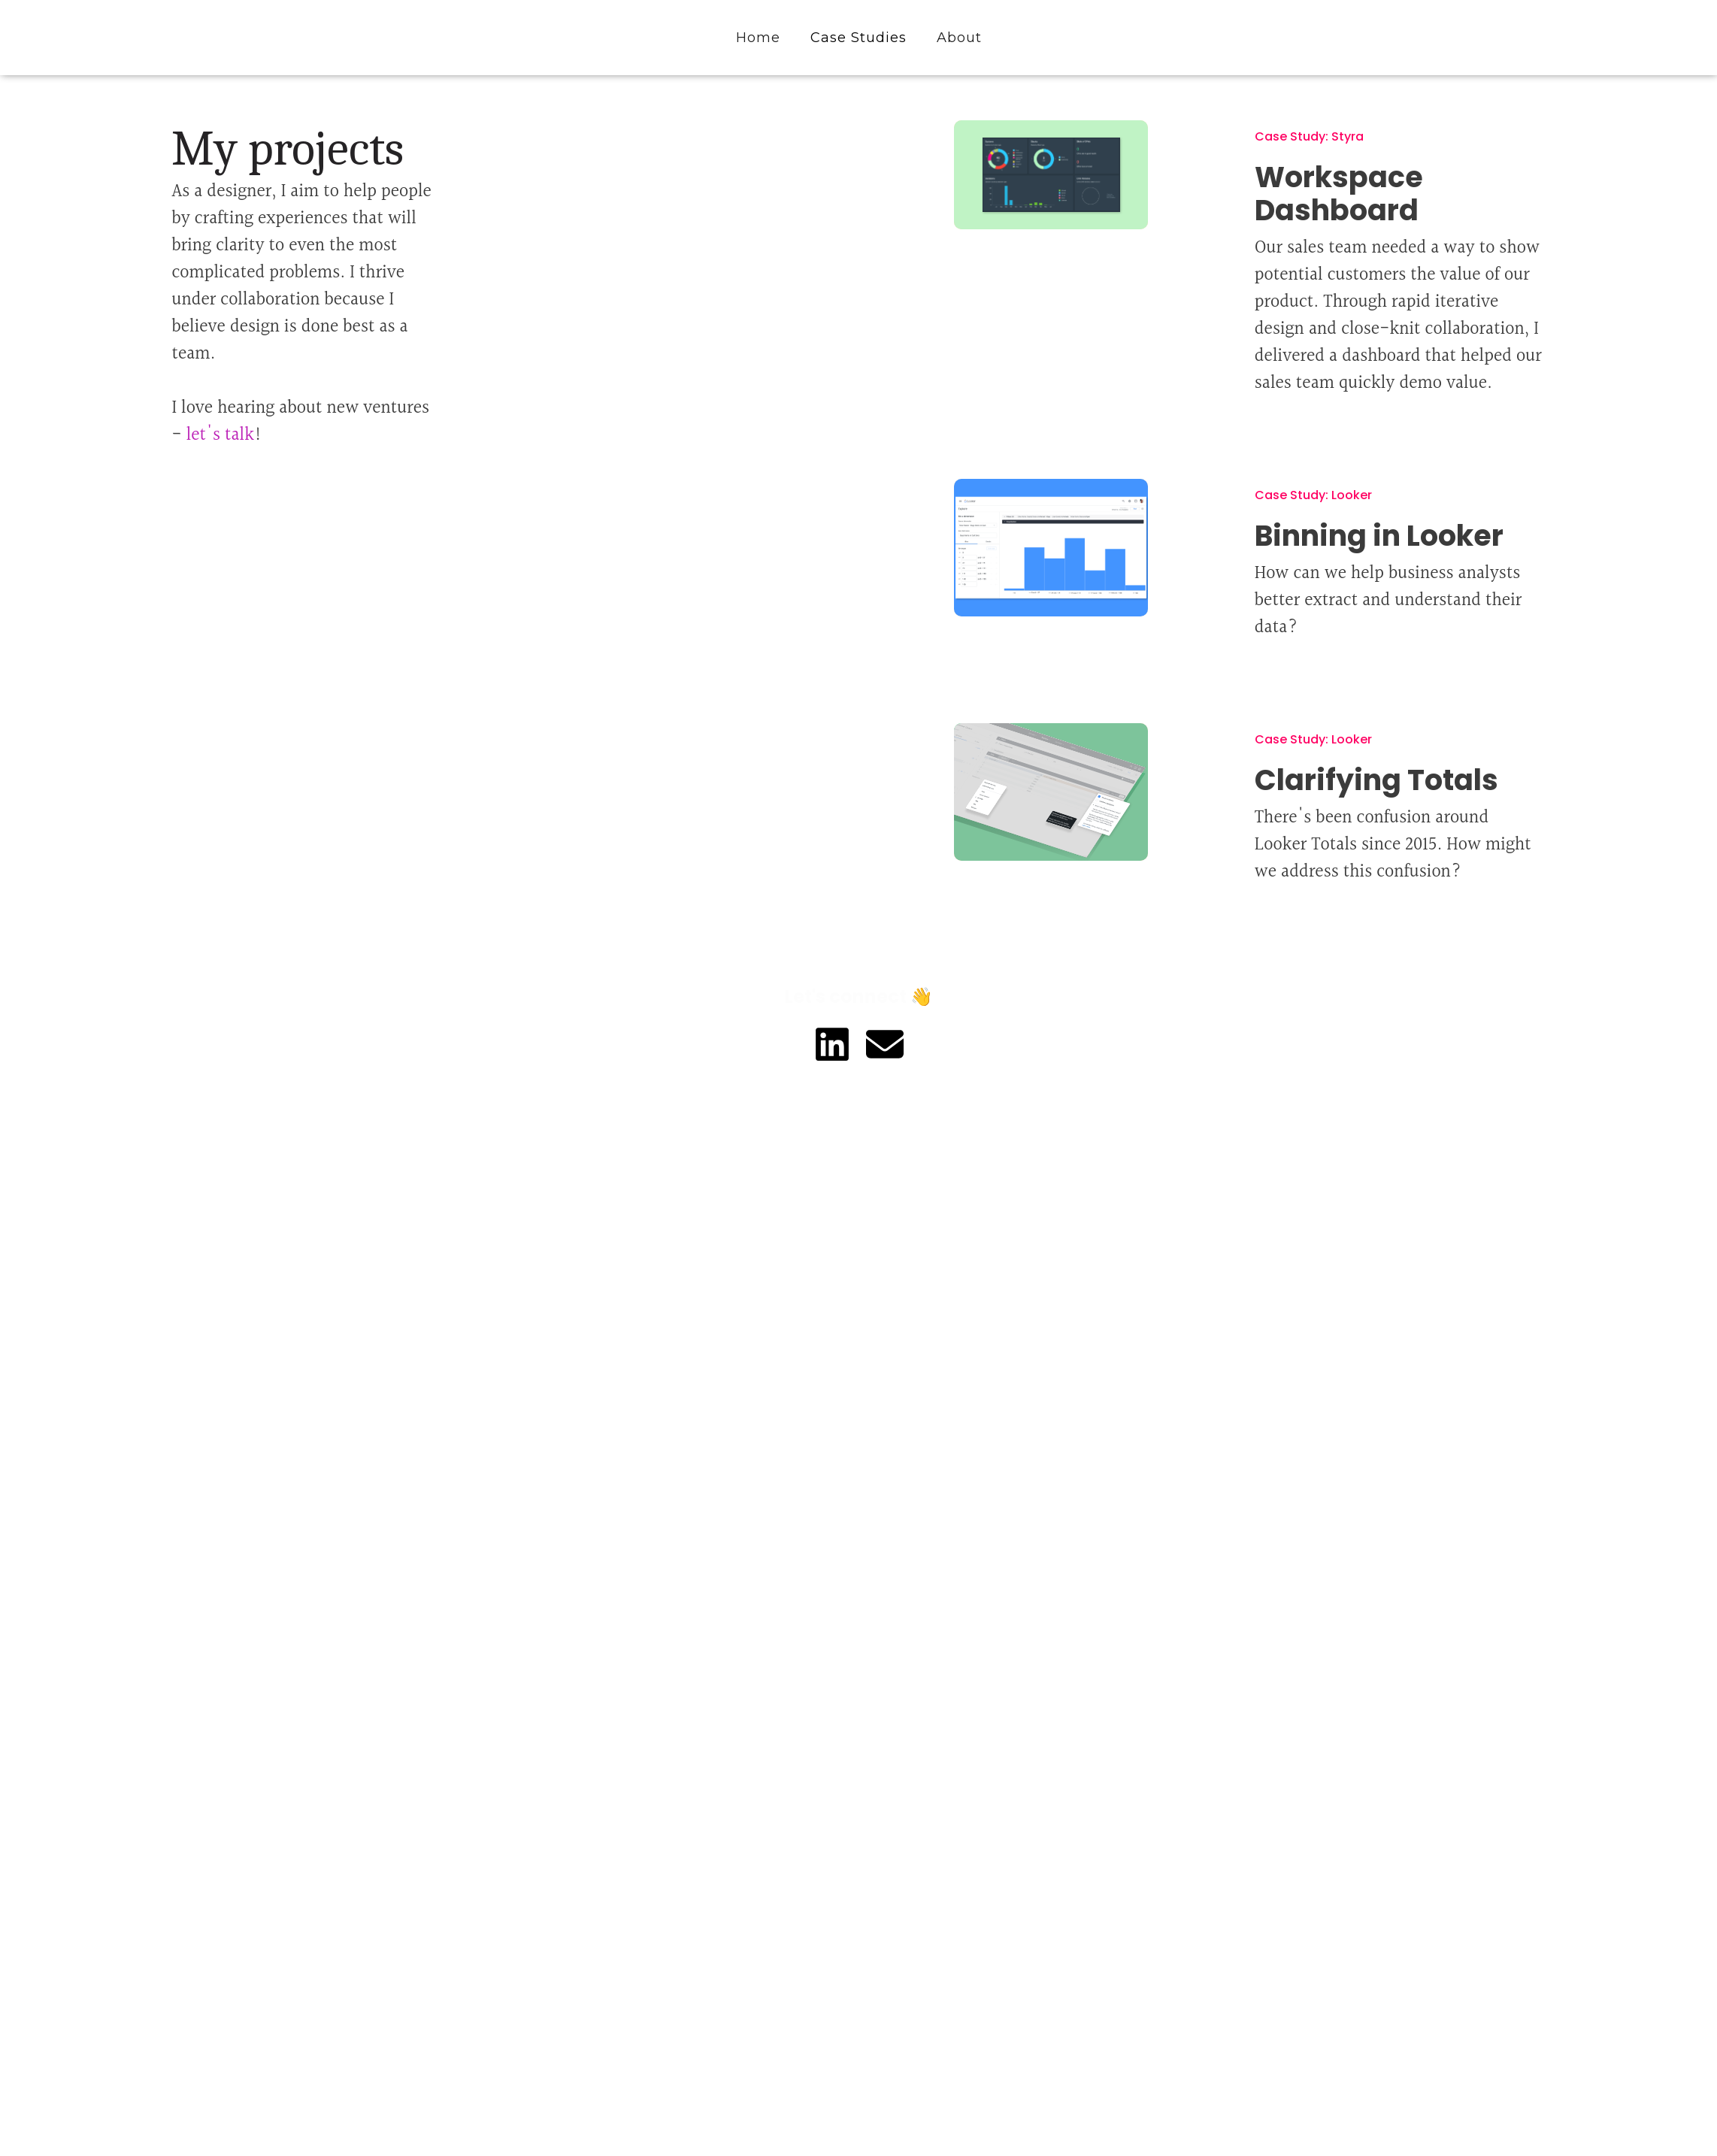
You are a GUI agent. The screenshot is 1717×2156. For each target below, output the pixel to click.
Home (758, 37)
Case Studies (858, 37)
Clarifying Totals (1376, 780)
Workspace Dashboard (1339, 193)
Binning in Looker (1379, 536)
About (959, 37)
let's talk (220, 435)
